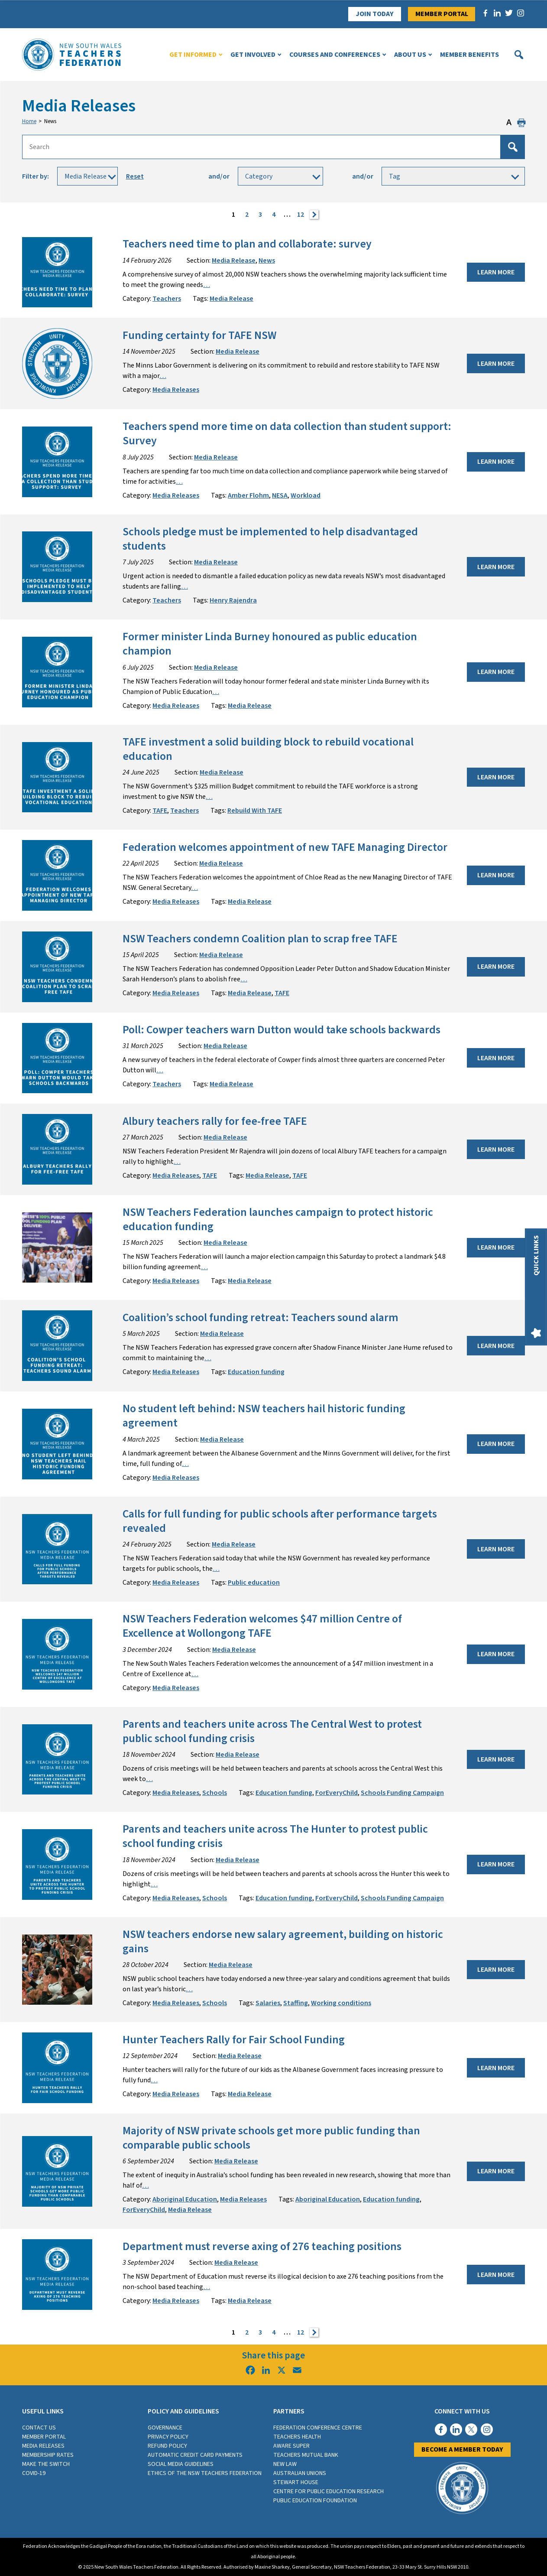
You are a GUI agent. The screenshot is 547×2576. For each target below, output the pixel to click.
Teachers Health (297, 2437)
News (267, 260)
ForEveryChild (336, 1793)
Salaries (268, 2003)
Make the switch (46, 2464)
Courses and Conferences (334, 54)
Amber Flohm (248, 495)
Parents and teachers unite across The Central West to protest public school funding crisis (272, 1731)
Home (29, 121)
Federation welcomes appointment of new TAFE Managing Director (285, 847)
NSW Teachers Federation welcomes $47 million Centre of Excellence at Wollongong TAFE (262, 1626)
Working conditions (341, 2003)
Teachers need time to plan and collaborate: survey (247, 244)
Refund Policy (167, 2446)
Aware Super (291, 2446)
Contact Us (39, 2427)
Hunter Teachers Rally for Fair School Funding (234, 2040)
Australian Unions (299, 2473)
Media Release (234, 260)
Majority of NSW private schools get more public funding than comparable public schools (271, 2138)
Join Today (375, 14)
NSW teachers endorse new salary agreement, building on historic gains (283, 1942)
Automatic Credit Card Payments (195, 2455)
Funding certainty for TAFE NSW (199, 335)
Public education (254, 1582)
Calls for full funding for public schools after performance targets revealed (280, 1521)
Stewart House (295, 2482)
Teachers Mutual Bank (305, 2455)
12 (300, 214)
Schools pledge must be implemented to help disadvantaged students (270, 539)
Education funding (256, 1372)
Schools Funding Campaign (402, 1793)
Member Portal (441, 14)
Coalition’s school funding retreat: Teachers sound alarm (260, 1317)
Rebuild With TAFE (254, 810)
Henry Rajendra (233, 600)
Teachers (166, 298)
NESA (280, 495)
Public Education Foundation (315, 2500)
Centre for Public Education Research (328, 2491)
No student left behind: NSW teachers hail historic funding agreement (264, 1416)
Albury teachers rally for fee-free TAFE (215, 1121)
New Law (285, 2464)
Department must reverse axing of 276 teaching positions (262, 2246)
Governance (165, 2427)
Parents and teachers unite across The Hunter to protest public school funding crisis (275, 1836)
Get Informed (193, 54)
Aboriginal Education (184, 2199)
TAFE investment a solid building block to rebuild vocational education (268, 749)
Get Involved (252, 54)
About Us (410, 54)
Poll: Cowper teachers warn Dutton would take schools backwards (281, 1030)
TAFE (159, 810)
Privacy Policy (168, 2437)
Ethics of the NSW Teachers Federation (205, 2473)
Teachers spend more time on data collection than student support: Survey (287, 434)
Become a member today (462, 2449)
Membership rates (48, 2455)
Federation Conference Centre (317, 2427)
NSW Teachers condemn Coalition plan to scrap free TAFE (260, 939)
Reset (135, 176)
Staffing (295, 2003)
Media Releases (175, 389)
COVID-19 (33, 2473)
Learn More (496, 272)
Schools (214, 1793)
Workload (305, 495)
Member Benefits (469, 54)
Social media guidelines (181, 2464)
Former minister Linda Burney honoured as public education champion (270, 644)
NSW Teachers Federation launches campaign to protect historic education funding (278, 1219)
